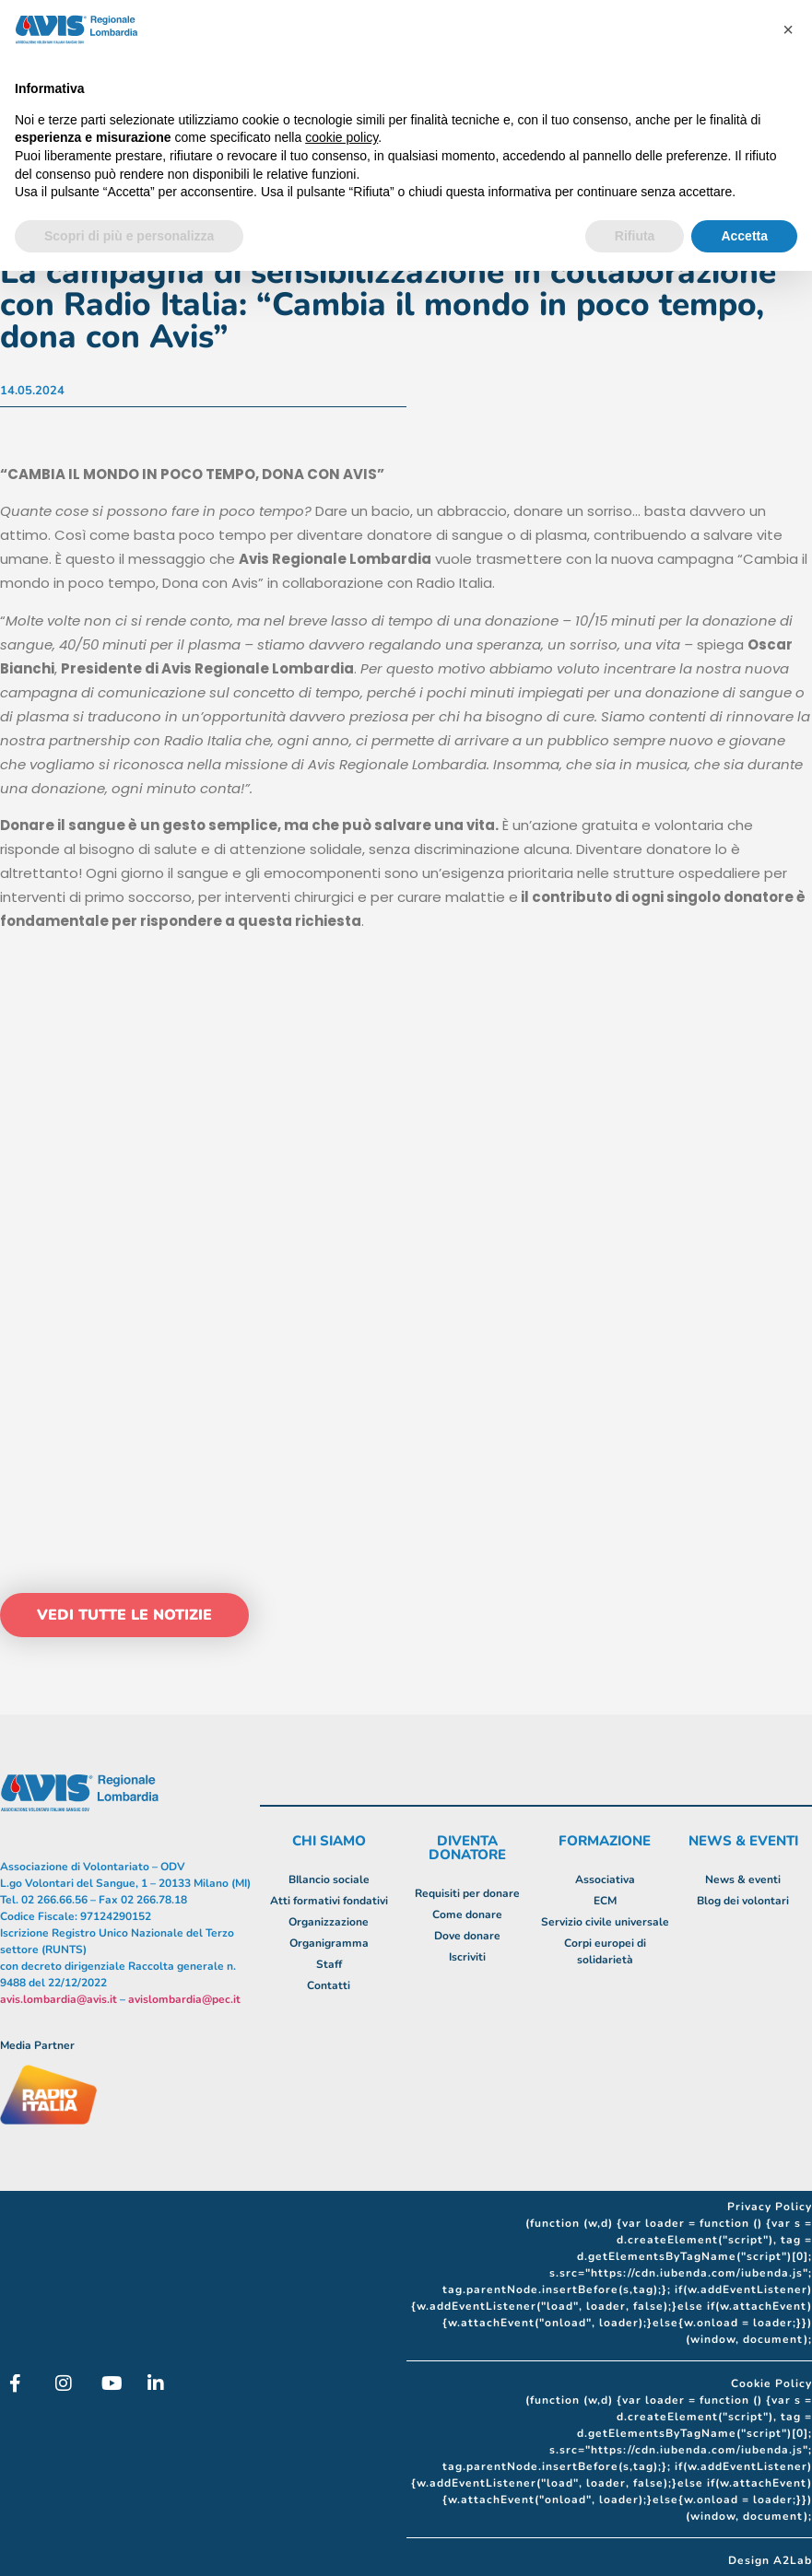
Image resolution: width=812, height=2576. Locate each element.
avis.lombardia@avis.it (58, 1999)
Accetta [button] (744, 235)
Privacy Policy (769, 2206)
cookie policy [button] (341, 137)
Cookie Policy (771, 2383)
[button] (788, 29)
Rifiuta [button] (635, 235)
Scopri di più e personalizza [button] (129, 235)
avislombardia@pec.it (184, 1999)
